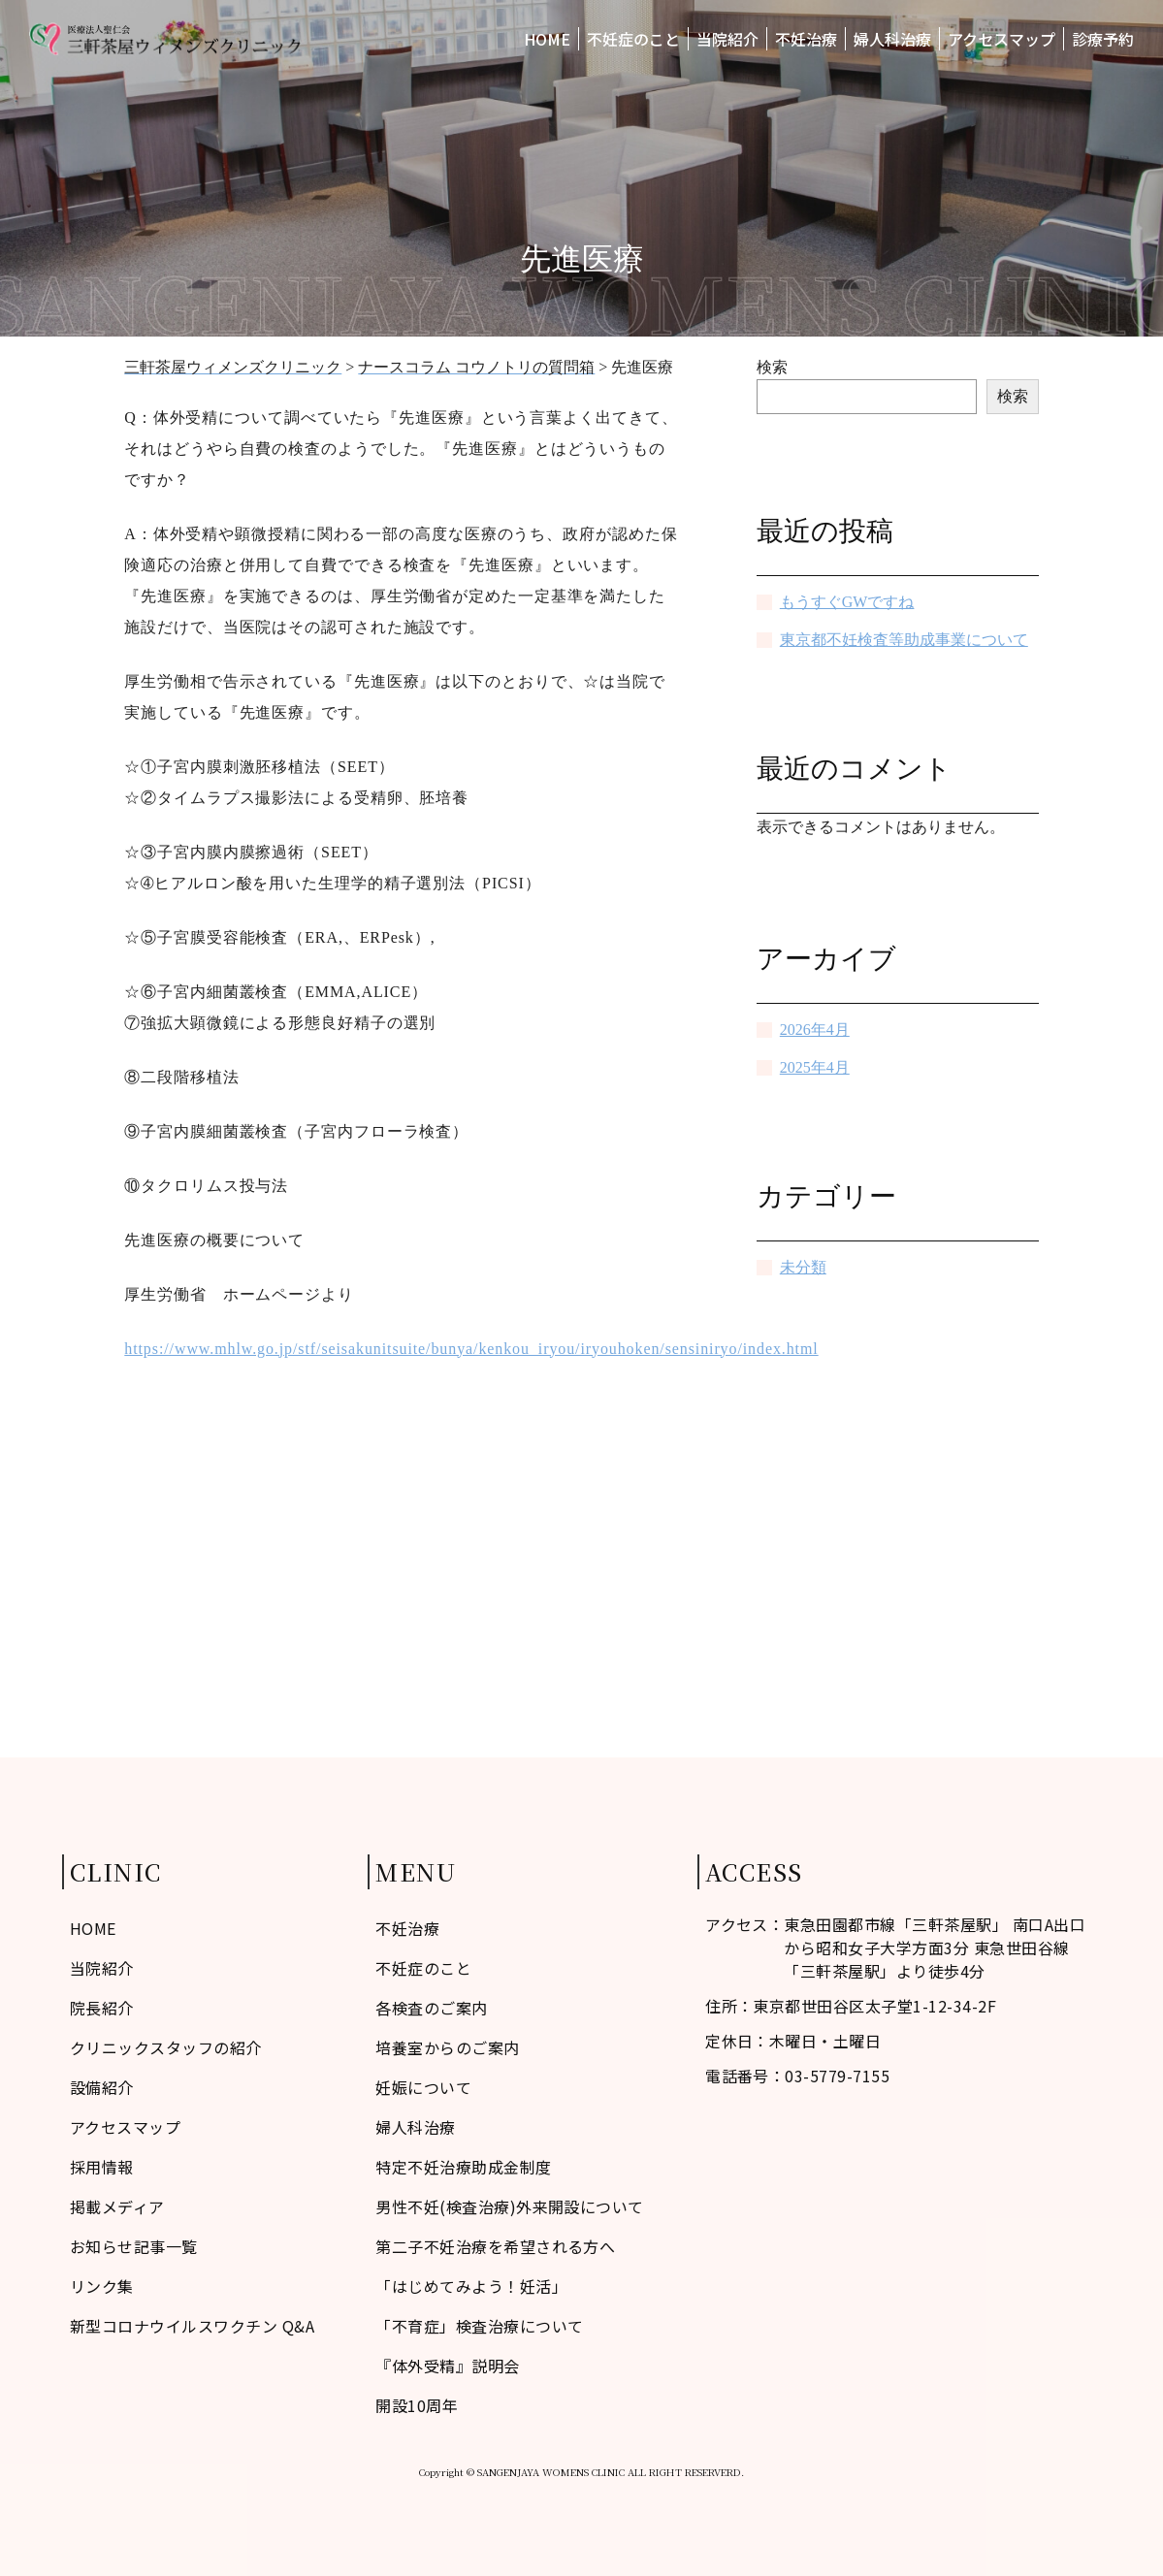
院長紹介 (102, 2007)
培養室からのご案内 (447, 2047)
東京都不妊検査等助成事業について (904, 639)
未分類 (803, 1267)
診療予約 (1103, 38)
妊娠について (423, 2087)
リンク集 (102, 2286)
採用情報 (102, 2166)
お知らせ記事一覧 (134, 2246)
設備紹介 (102, 2087)
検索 (772, 367)
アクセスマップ (1001, 38)
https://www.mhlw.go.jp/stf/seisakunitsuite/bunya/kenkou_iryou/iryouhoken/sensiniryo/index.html (471, 1348)
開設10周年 (416, 2405)
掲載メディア (117, 2206)
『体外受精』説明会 (447, 2365)
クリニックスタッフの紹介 (166, 2047)
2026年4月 (815, 1029)
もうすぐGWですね (847, 602)
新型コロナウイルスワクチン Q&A (192, 2325)
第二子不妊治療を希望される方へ (495, 2246)
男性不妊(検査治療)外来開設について (509, 2206)
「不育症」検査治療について (479, 2325)
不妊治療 (806, 38)
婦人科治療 (892, 38)
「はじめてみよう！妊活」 (471, 2286)
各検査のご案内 (431, 2007)
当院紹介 (727, 38)
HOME (547, 38)
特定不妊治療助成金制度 (463, 2166)
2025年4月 (815, 1067)
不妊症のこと (633, 38)
